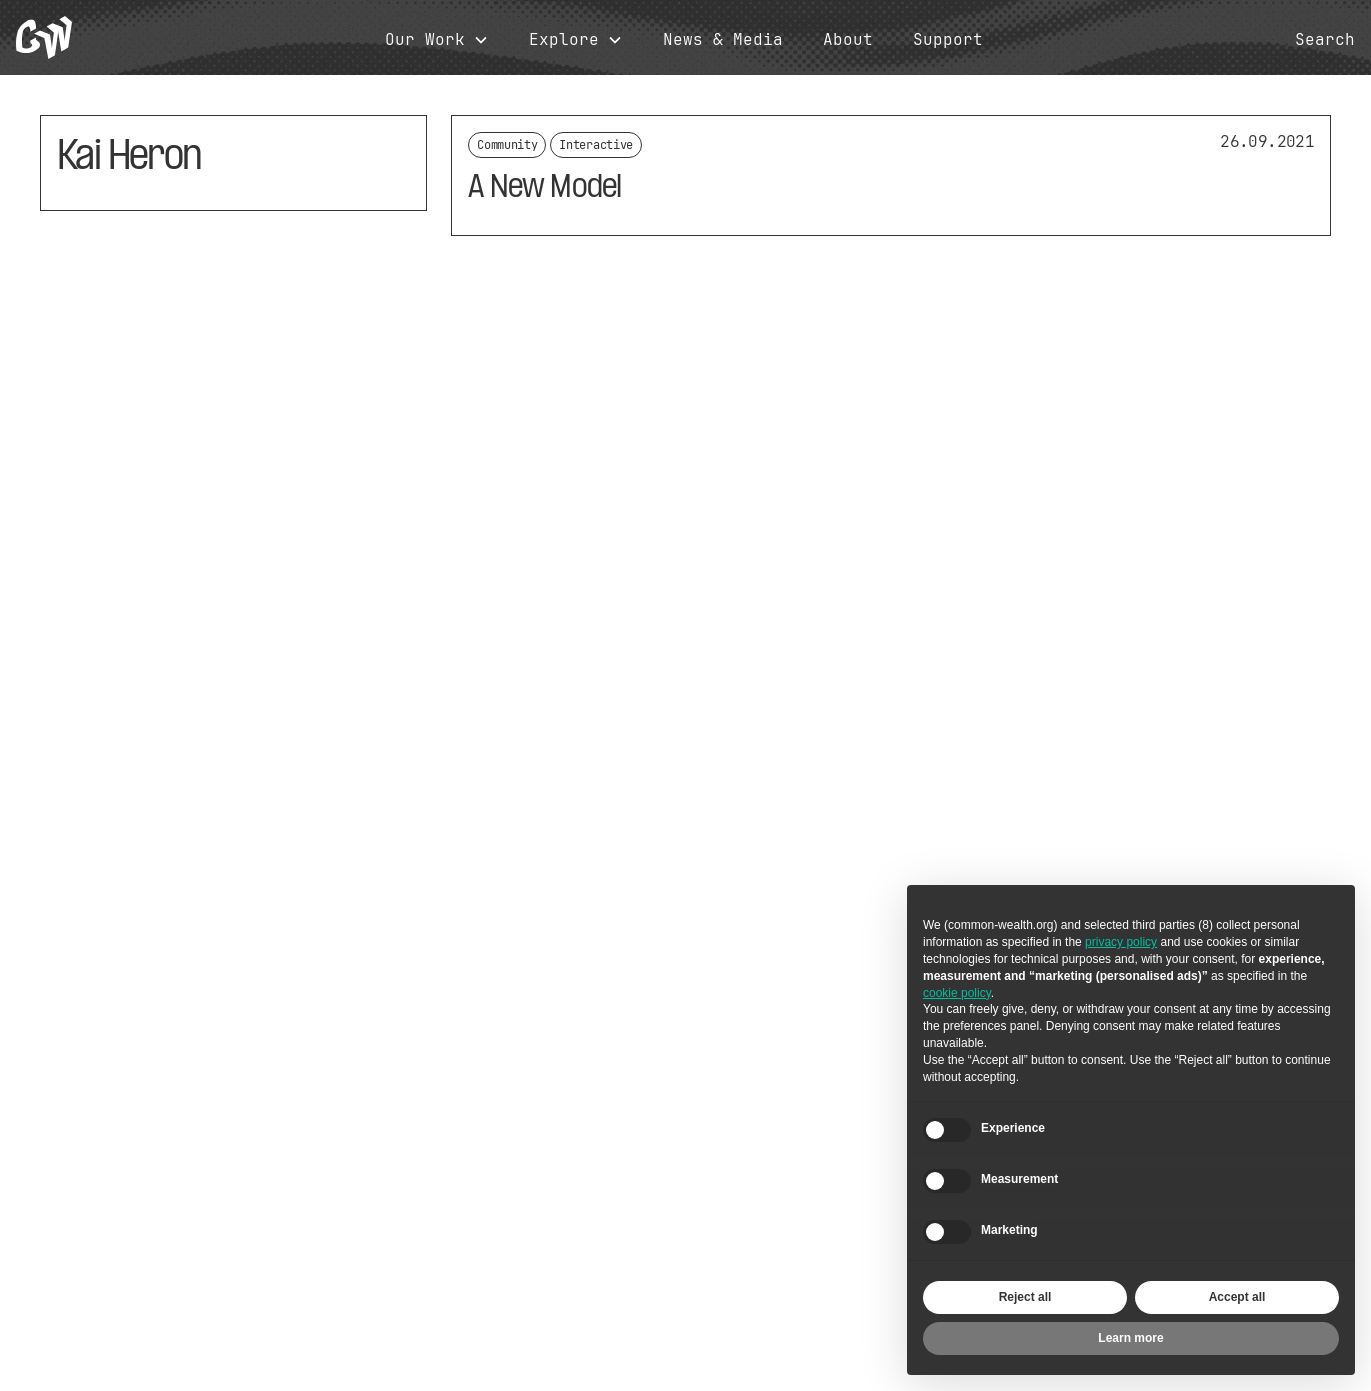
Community (507, 145)
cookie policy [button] (957, 993)
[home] (44, 37)
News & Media (723, 40)
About (848, 40)
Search (1325, 40)
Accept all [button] (1237, 1297)
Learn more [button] (1130, 1338)
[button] (437, 40)
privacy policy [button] (1121, 942)
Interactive (595, 145)
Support (948, 40)
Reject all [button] (1025, 1297)
